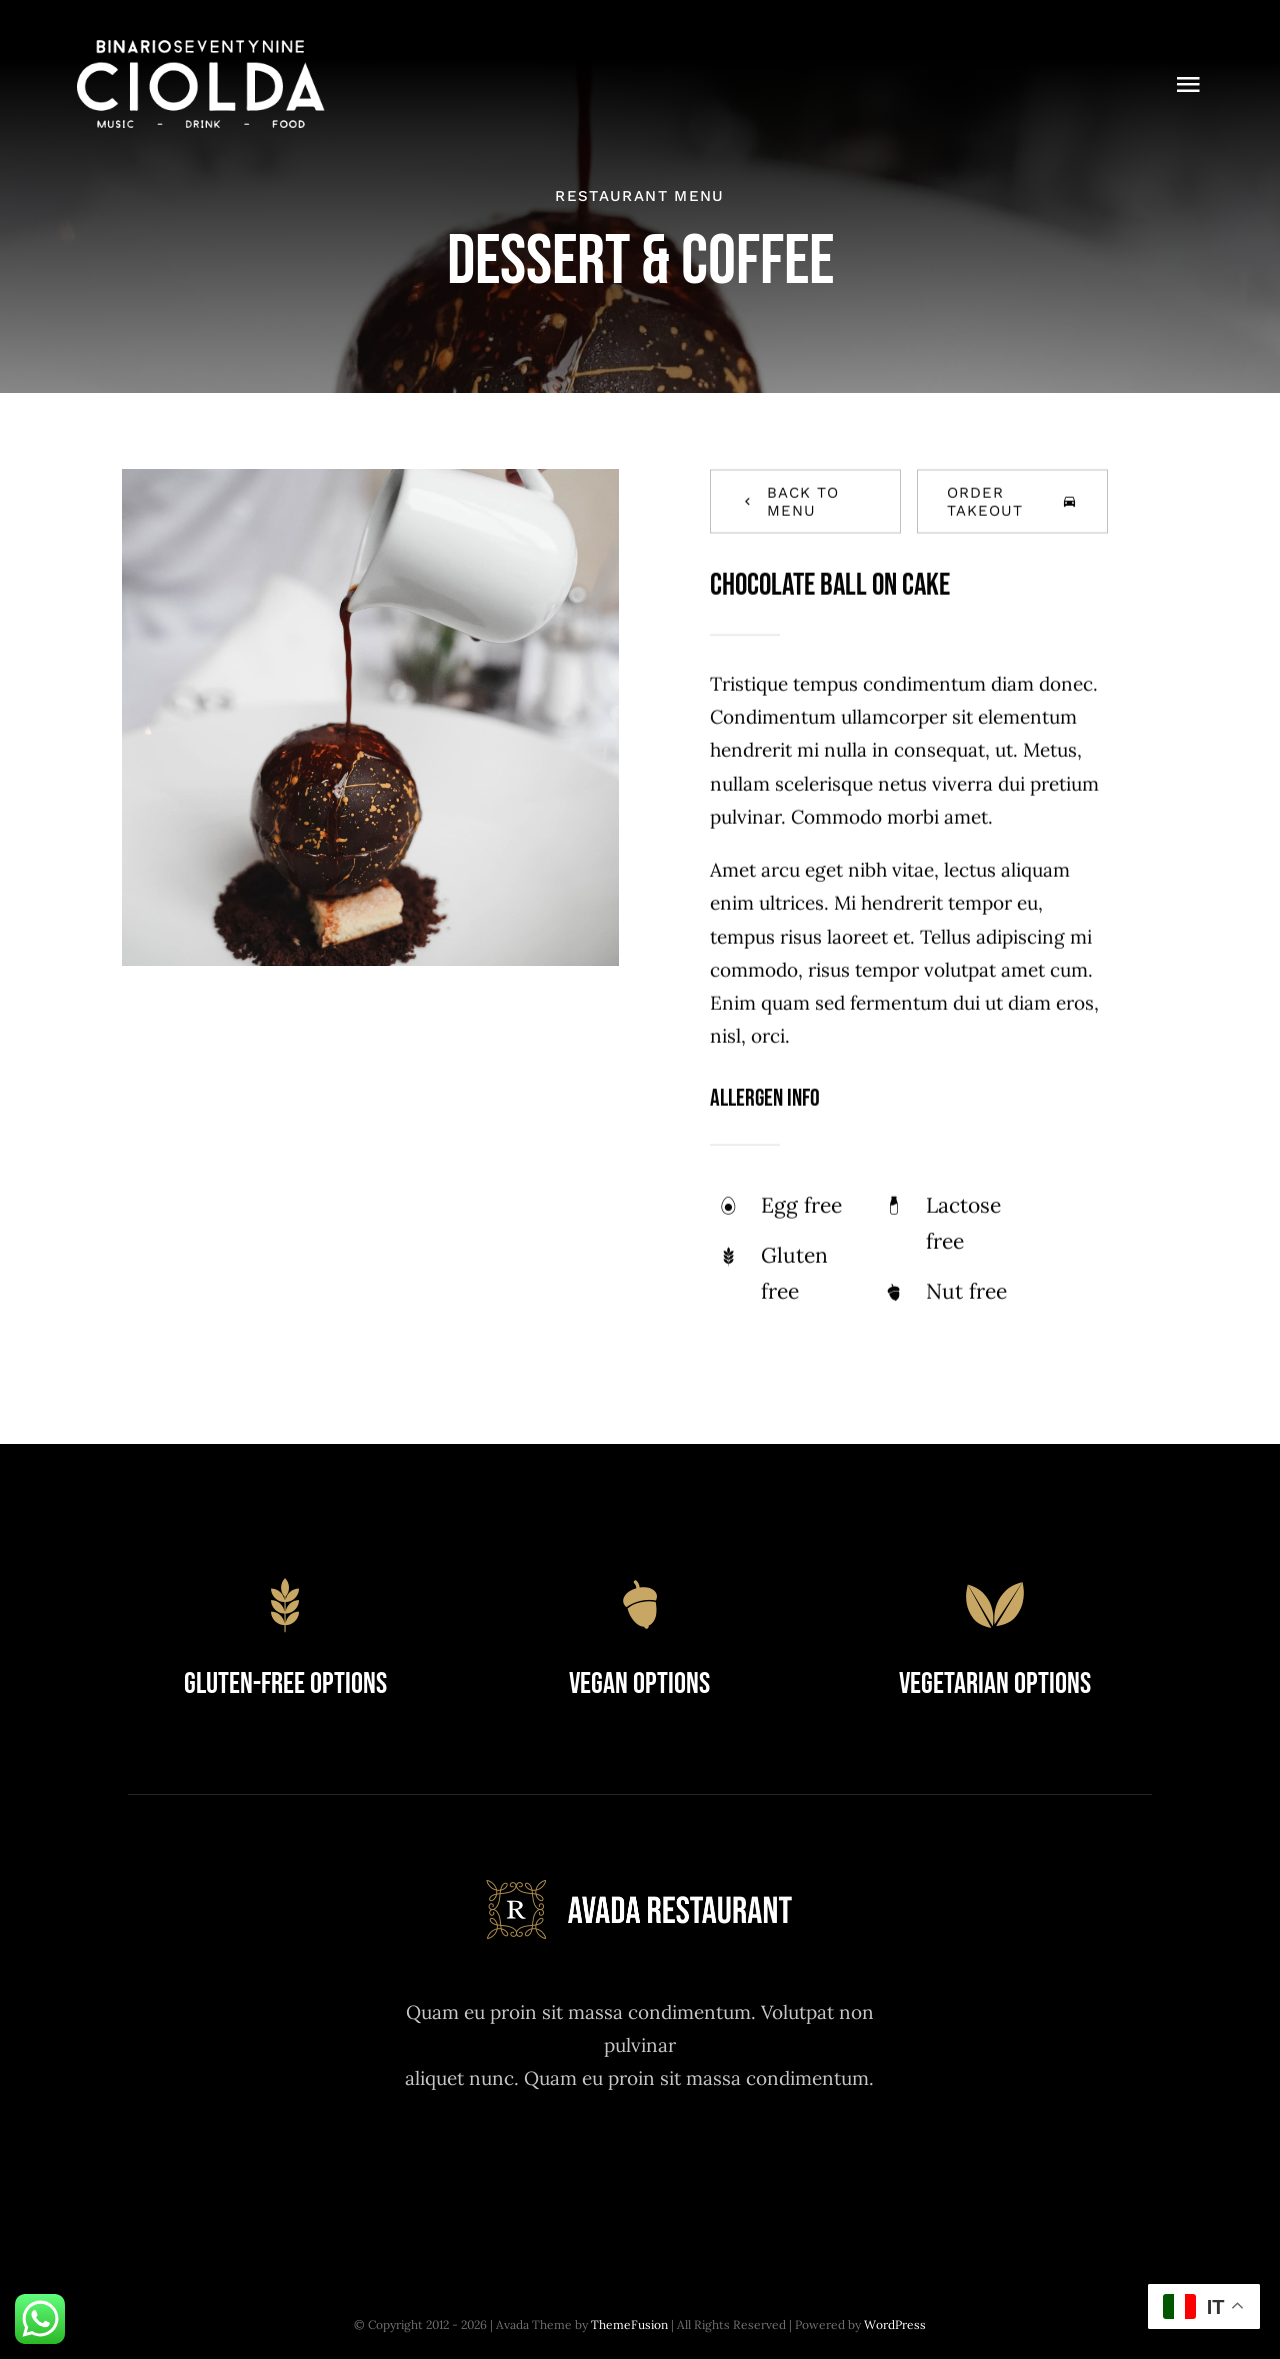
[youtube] (694, 2163)
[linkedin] (749, 2163)
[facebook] (529, 2163)
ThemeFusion (629, 2324)
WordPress (895, 2324)
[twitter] (584, 2163)
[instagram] (639, 2163)
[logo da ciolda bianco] (201, 49)
